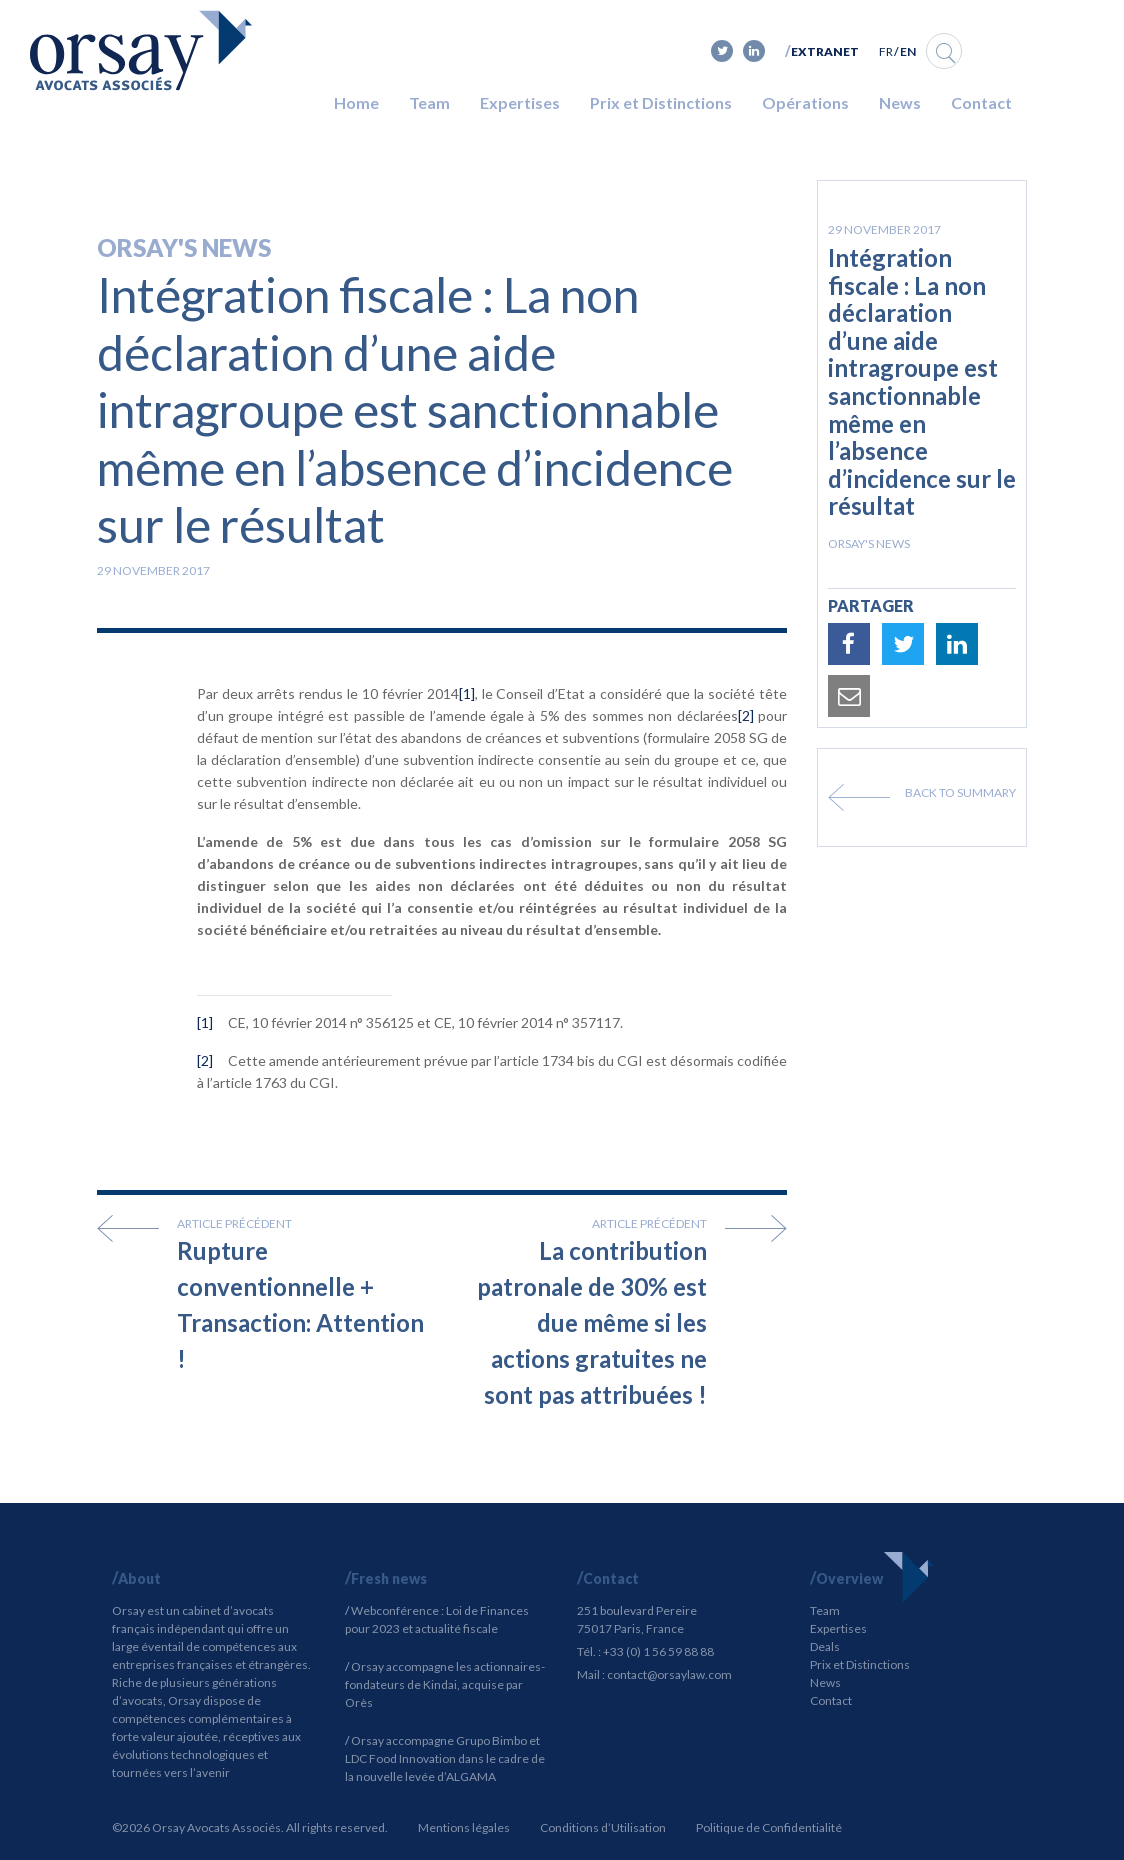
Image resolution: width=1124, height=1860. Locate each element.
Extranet (825, 51)
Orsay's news (184, 247)
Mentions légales (464, 1827)
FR (886, 51)
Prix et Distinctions (661, 102)
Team (429, 102)
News (900, 102)
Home (356, 102)
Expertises (520, 102)
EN (908, 51)
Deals (825, 1646)
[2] (746, 715)
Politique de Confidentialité (769, 1827)
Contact (981, 102)
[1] (467, 693)
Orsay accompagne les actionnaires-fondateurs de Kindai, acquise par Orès (445, 1684)
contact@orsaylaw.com (669, 1674)
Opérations (805, 102)
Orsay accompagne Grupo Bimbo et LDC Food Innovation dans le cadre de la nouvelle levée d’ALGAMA (445, 1758)
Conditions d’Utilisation (603, 1827)
